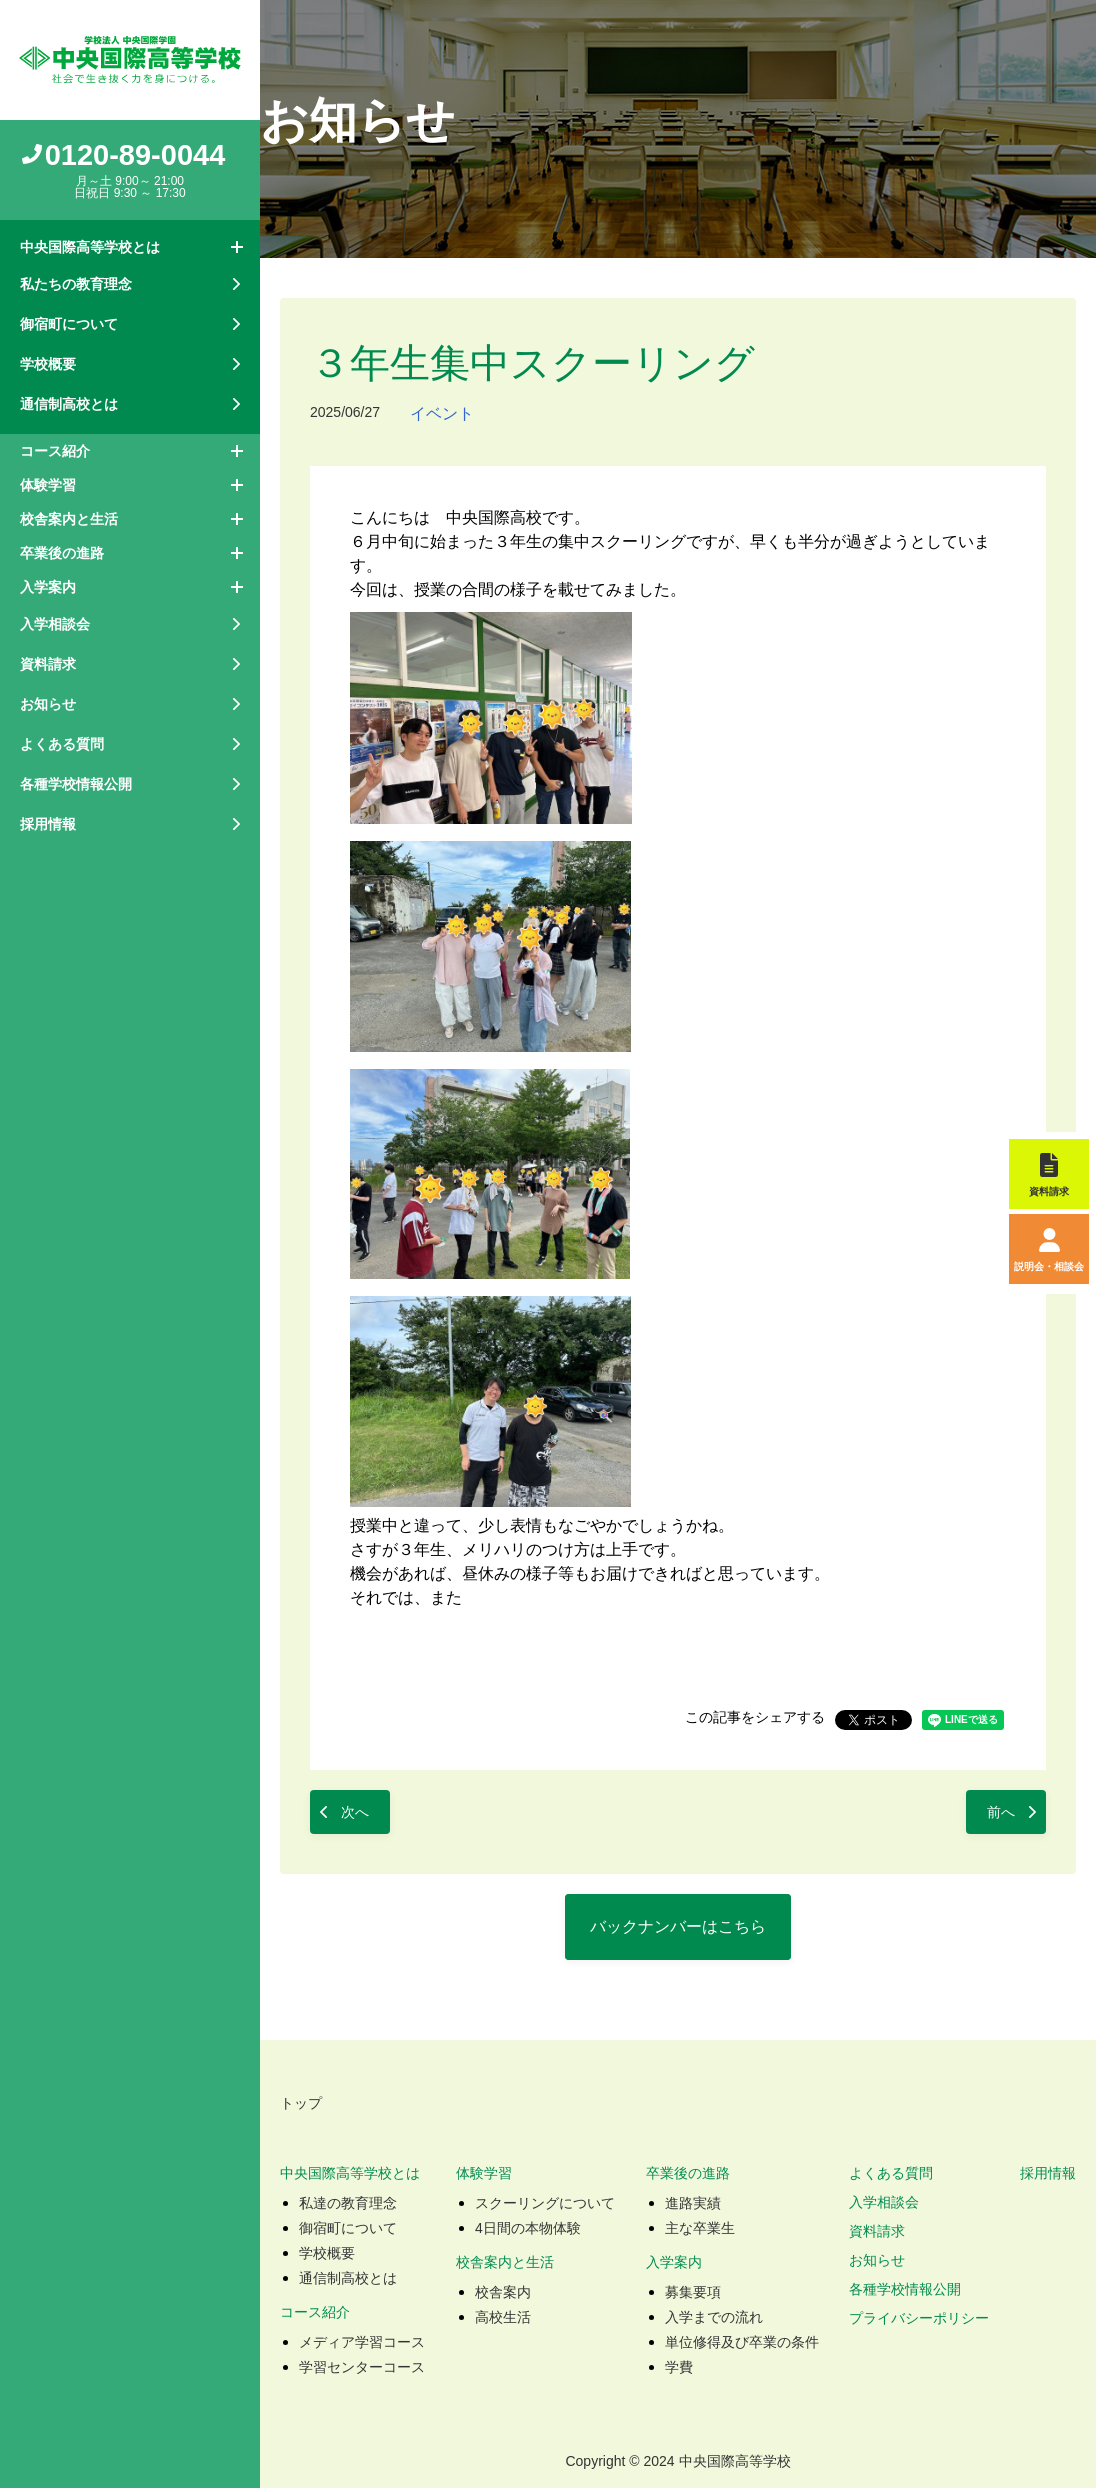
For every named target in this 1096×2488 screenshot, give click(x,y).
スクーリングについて (545, 2203)
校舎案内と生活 (505, 2262)
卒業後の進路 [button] (62, 553)
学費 (679, 2367)
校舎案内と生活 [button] (69, 519)
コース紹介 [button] (55, 451)
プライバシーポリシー (919, 2318)
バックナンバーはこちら (678, 1926)
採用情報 (48, 824)
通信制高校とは (348, 2278)
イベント (442, 413)
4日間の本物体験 (528, 2228)
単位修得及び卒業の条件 (742, 2342)
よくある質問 (891, 2173)
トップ (301, 2103)
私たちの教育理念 (76, 284)
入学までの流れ (714, 2317)
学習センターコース (362, 2367)
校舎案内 (503, 2292)
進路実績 (693, 2203)
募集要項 (693, 2292)
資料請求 (877, 2231)
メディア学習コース (362, 2342)
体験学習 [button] (48, 485)
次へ (355, 1812)
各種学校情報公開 (905, 2289)
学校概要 (327, 2253)
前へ (1001, 1812)
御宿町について (348, 2228)
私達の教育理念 (348, 2203)
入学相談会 (884, 2202)
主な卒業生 (700, 2228)
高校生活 (503, 2317)
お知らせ (877, 2260)
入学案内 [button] (48, 587)
